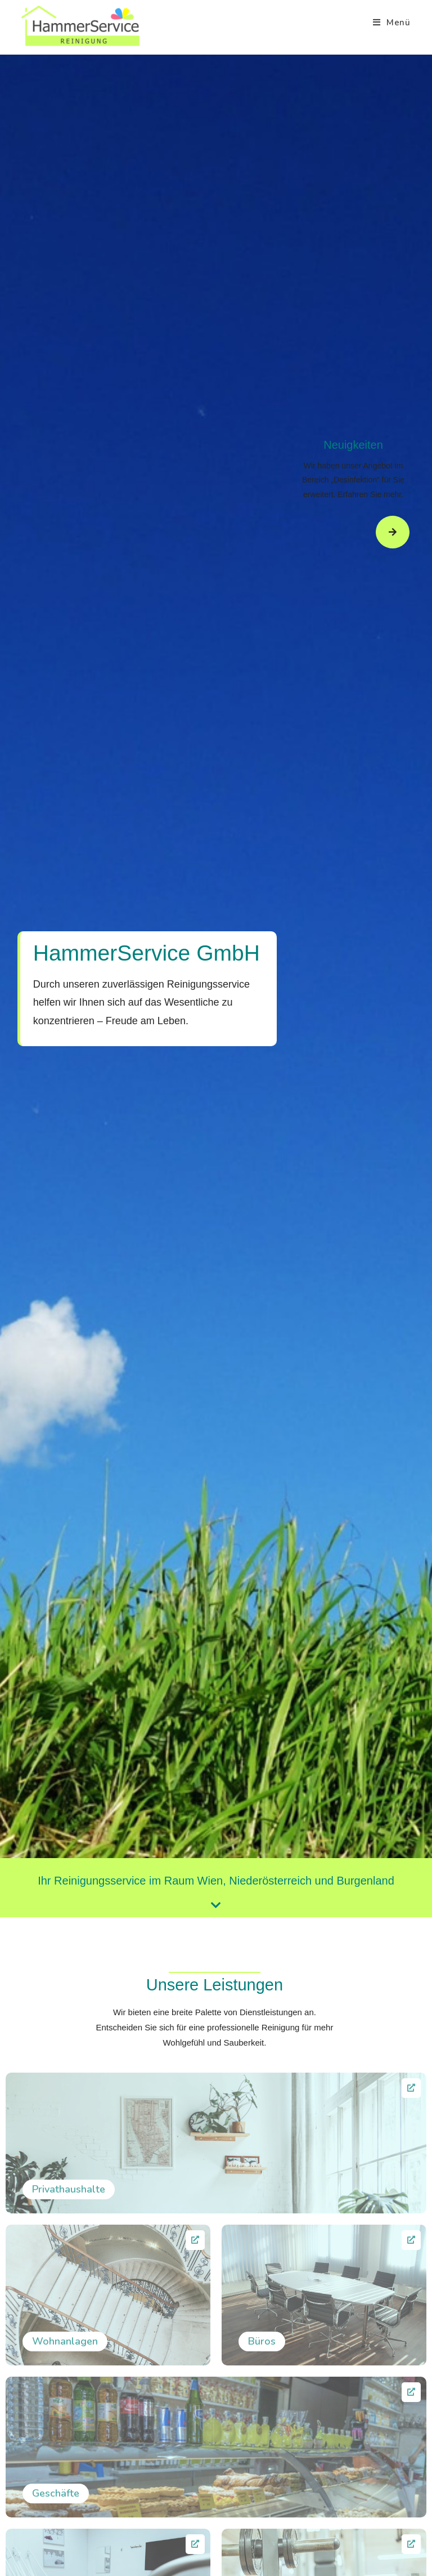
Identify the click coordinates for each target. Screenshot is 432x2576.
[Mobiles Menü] (392, 22)
